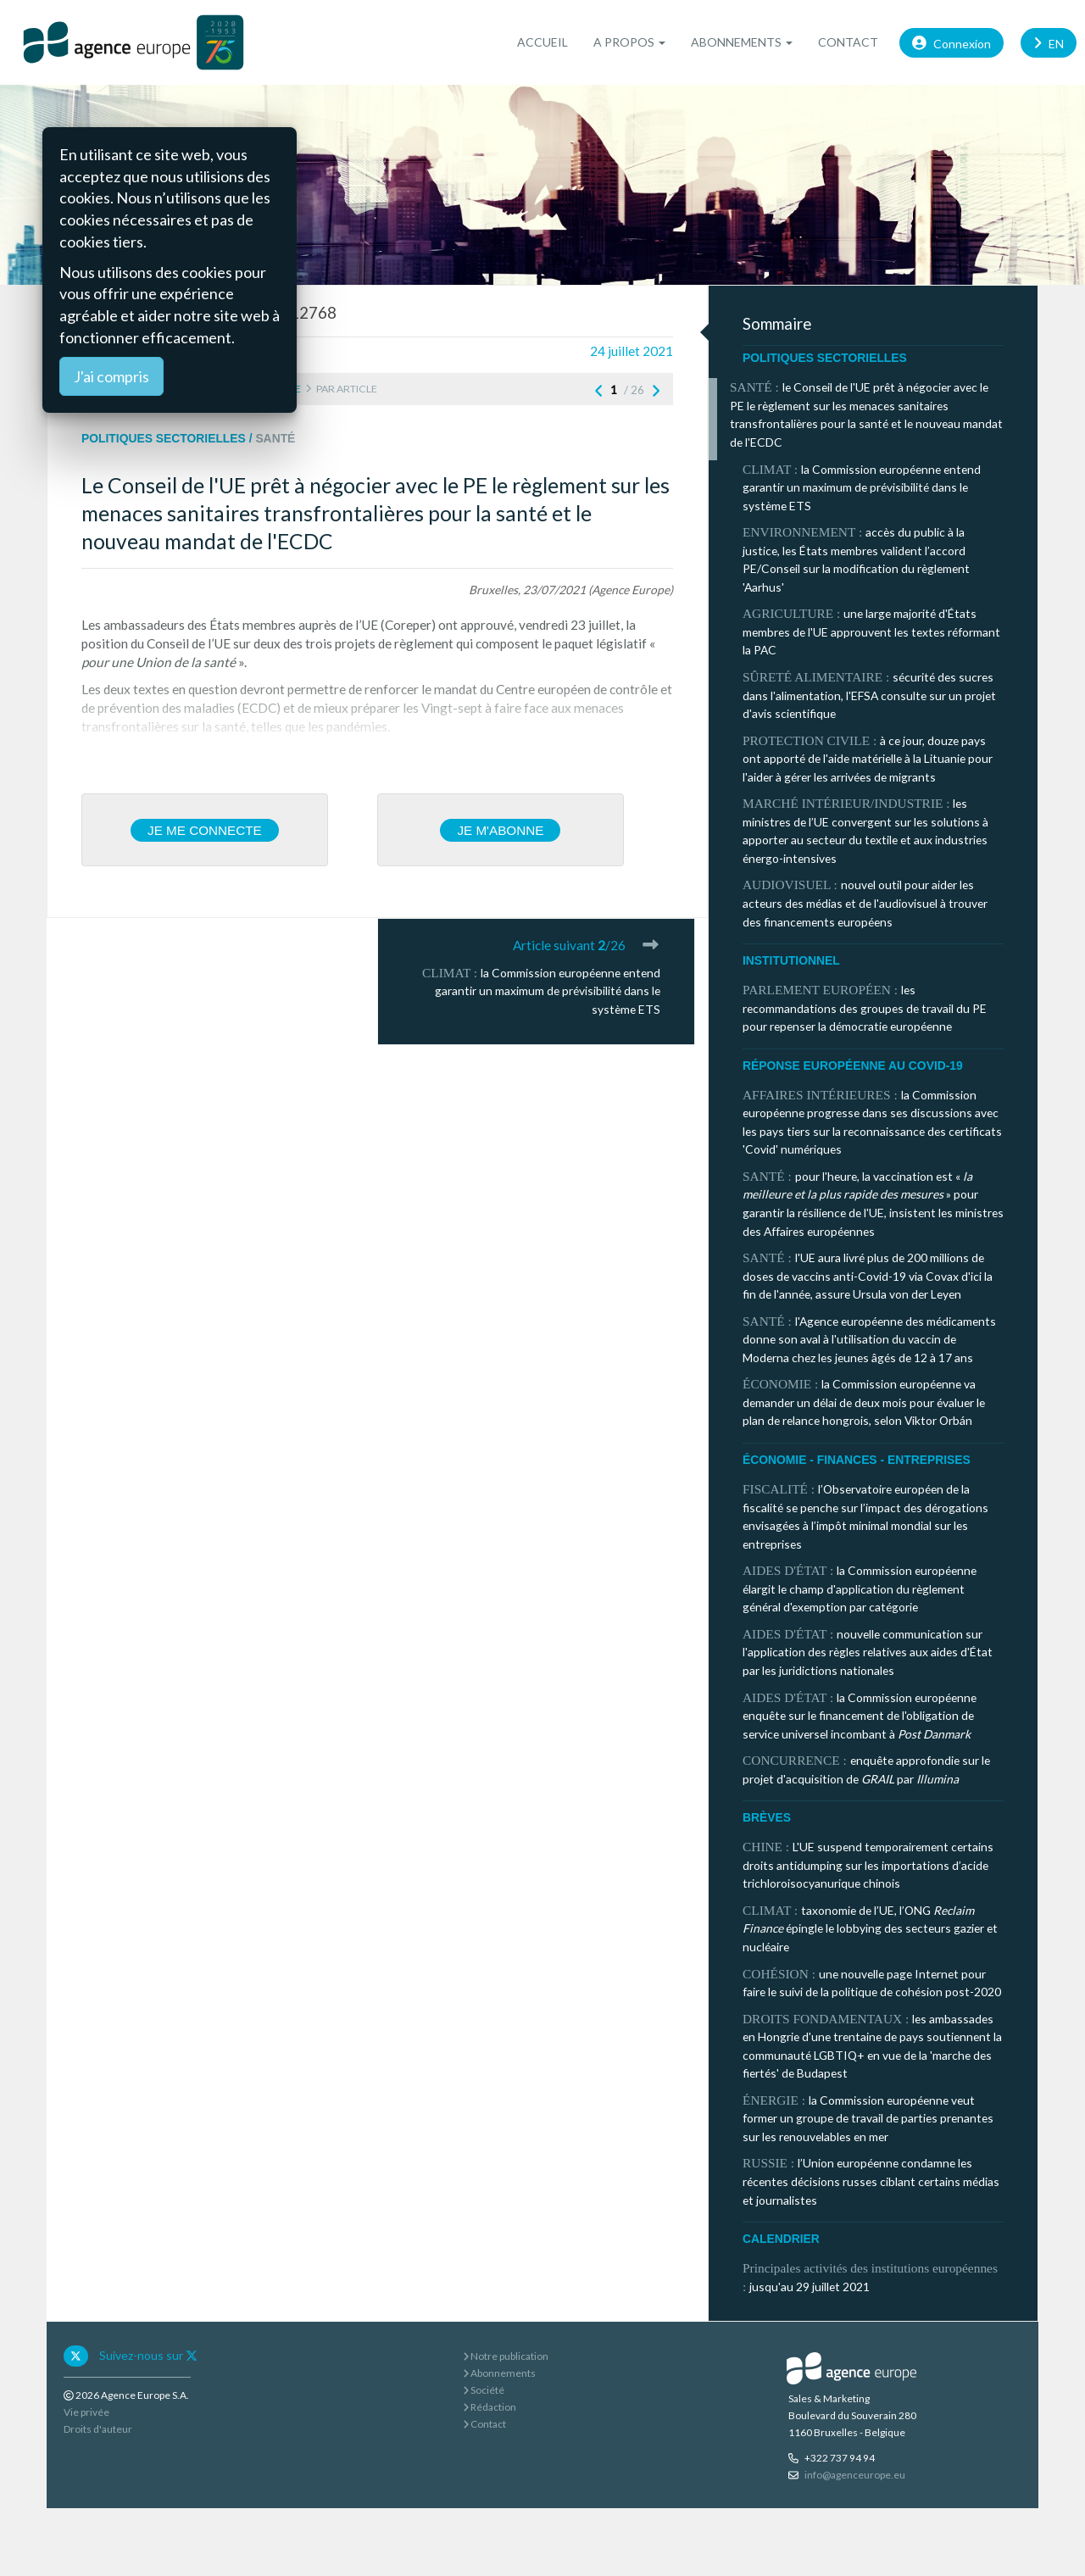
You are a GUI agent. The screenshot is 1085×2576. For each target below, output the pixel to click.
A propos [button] (629, 42)
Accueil (542, 42)
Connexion (951, 42)
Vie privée (86, 2412)
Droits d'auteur (98, 2429)
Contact (848, 42)
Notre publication (505, 2356)
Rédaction (489, 2407)
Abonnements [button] (742, 42)
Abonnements (499, 2373)
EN (1048, 42)
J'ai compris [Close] (111, 376)
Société (483, 2390)
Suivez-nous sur (148, 2355)
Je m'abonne (500, 830)
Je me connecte (204, 830)
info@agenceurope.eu (854, 2474)
